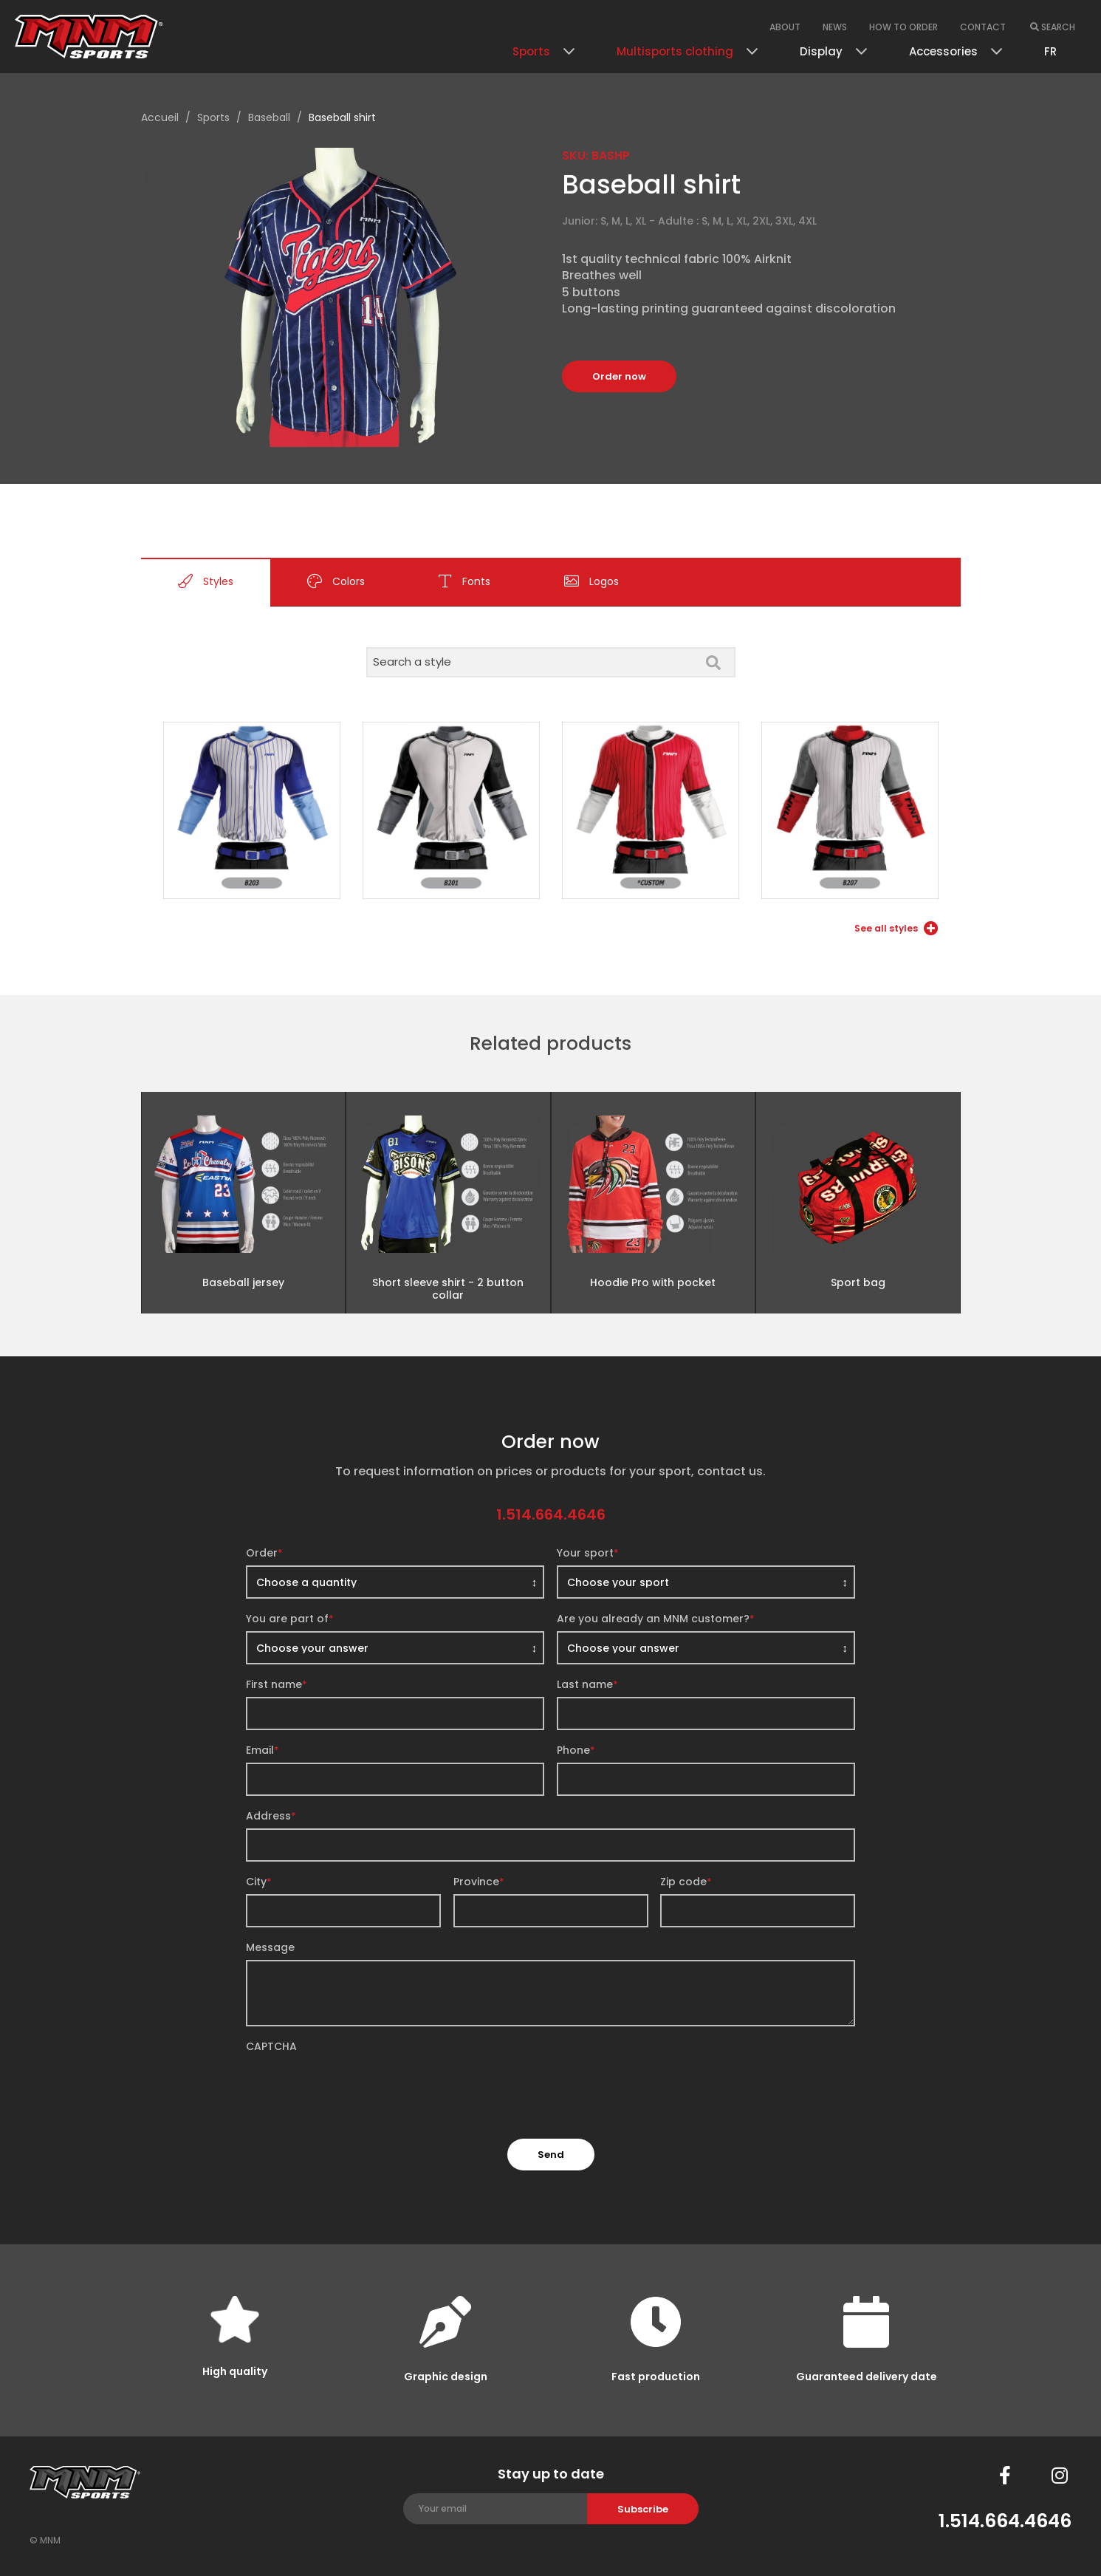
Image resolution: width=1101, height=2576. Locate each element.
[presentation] (358, 2088)
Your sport (588, 1553)
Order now (619, 376)
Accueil (160, 117)
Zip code (686, 1881)
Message (270, 1947)
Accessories (943, 51)
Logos (591, 582)
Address (271, 1816)
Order (264, 1553)
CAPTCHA (271, 2046)
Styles (205, 582)
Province (478, 1881)
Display (821, 51)
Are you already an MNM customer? (656, 1618)
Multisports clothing (675, 51)
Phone (576, 1750)
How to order (903, 27)
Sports (531, 51)
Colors (336, 582)
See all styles (896, 928)
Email (262, 1750)
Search (1052, 27)
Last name (587, 1684)
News (835, 27)
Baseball (269, 117)
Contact (983, 27)
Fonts (464, 582)
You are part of (290, 1618)
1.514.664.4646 (551, 1514)
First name (276, 1684)
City (259, 1881)
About (784, 27)
